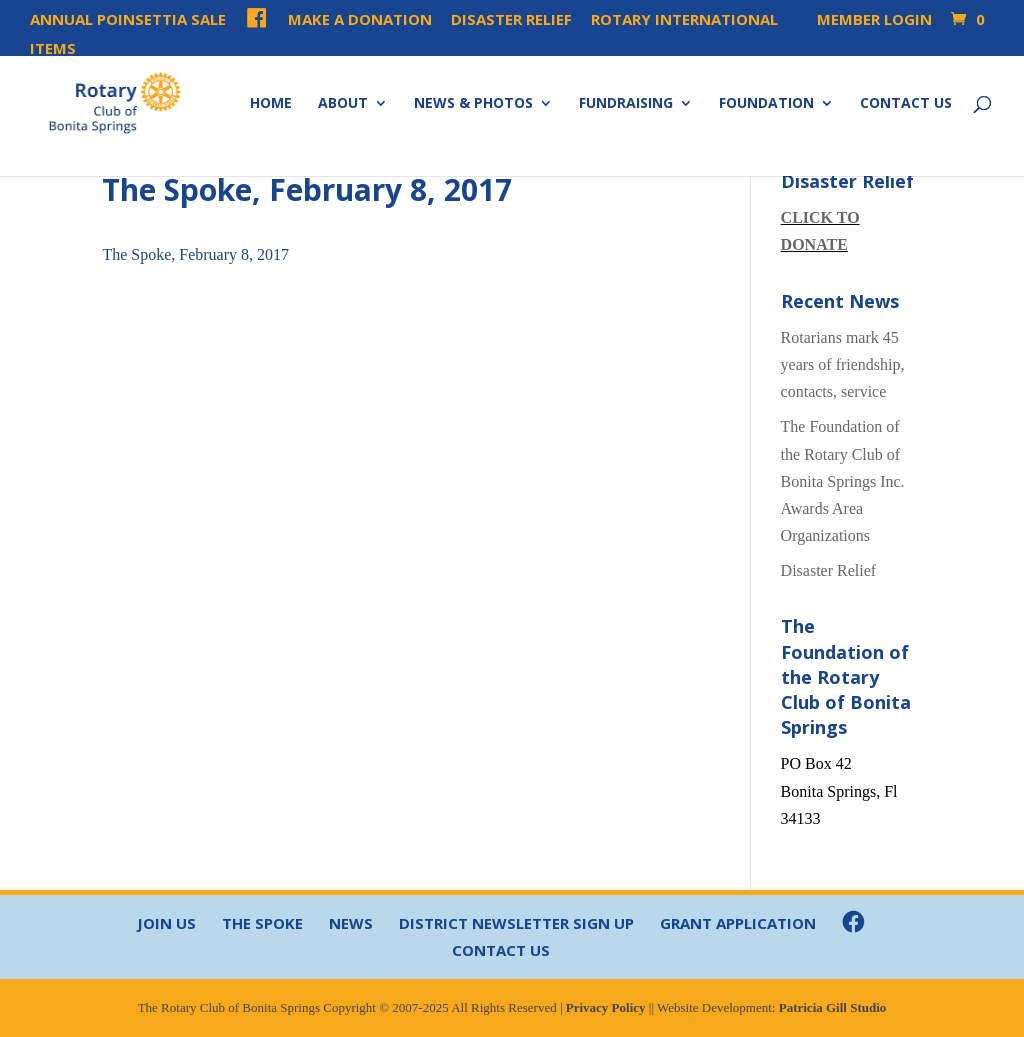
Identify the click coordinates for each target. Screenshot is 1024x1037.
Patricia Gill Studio (833, 1007)
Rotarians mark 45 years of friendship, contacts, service (843, 364)
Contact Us (906, 104)
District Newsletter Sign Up (516, 923)
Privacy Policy (606, 1007)
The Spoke (262, 923)
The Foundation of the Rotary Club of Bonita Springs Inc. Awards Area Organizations (843, 481)
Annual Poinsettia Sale (128, 20)
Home (271, 104)
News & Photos (473, 104)
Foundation (766, 104)
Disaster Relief (511, 20)
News (351, 923)
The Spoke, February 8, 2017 (195, 254)
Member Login (864, 20)
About (343, 104)
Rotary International (684, 20)
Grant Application (738, 923)
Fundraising (626, 104)
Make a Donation (360, 20)
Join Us (166, 923)
